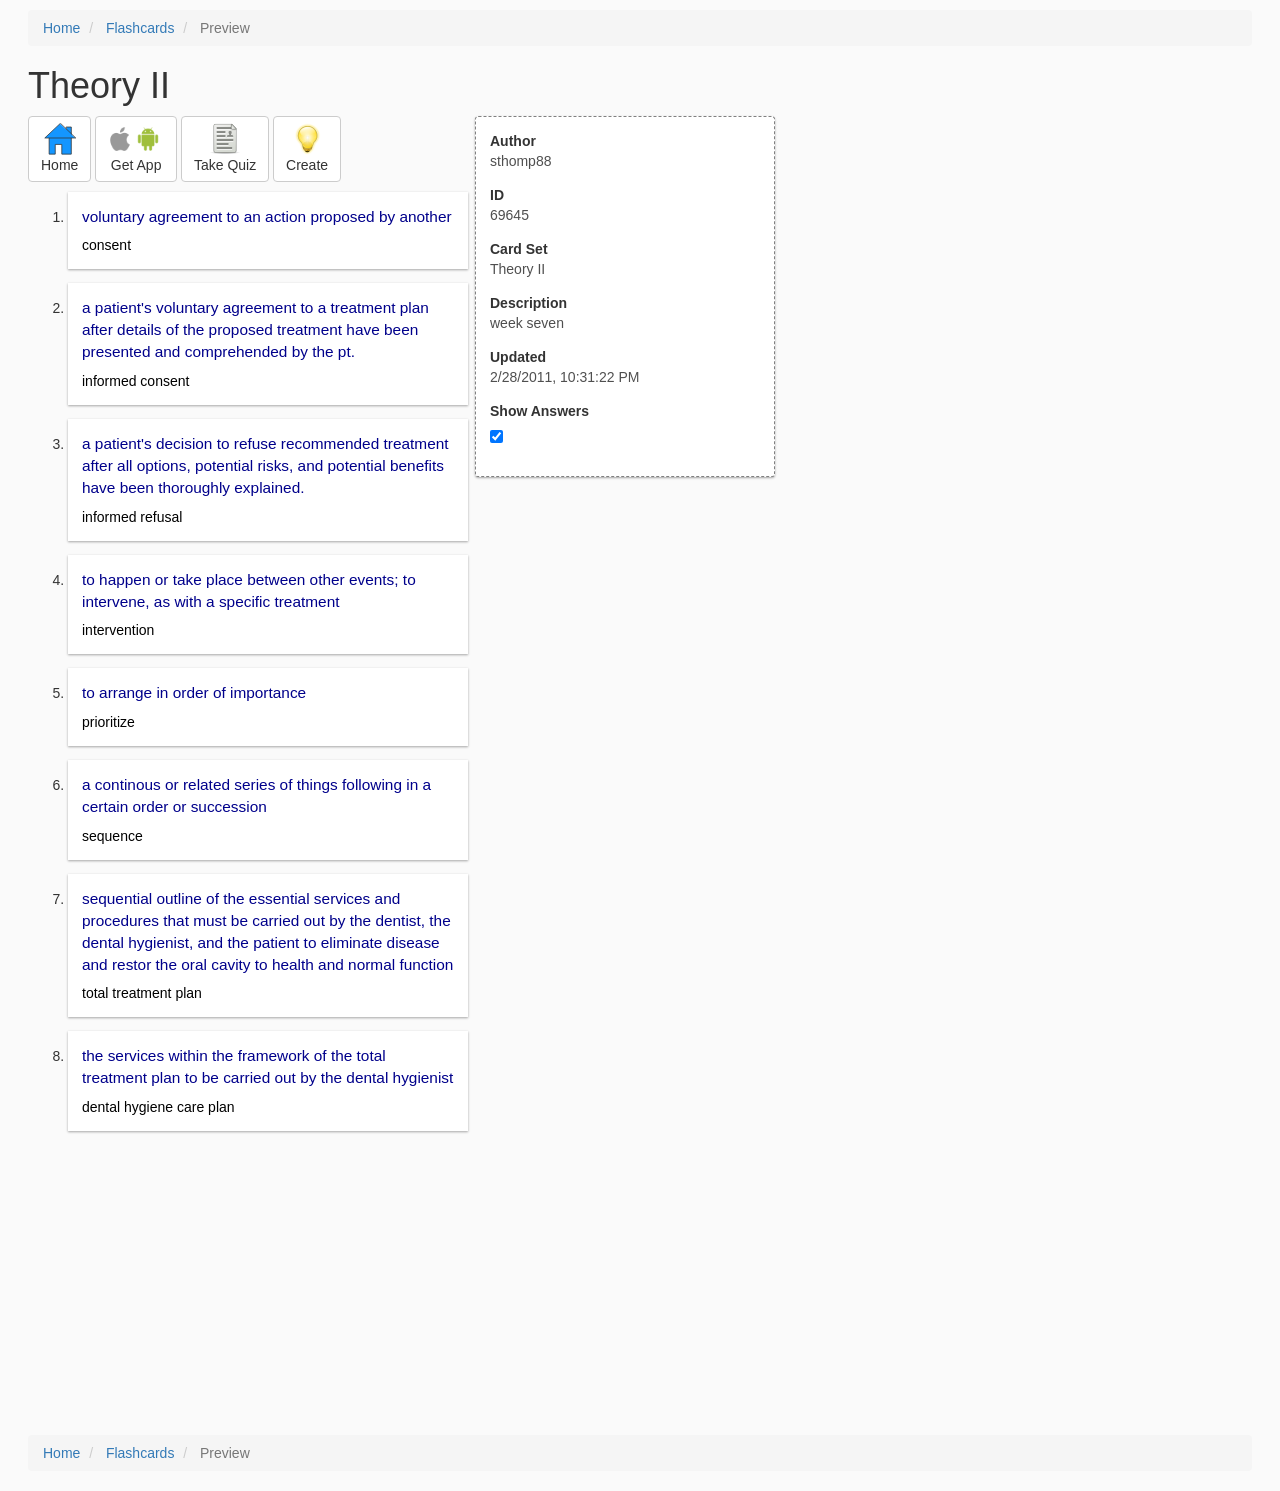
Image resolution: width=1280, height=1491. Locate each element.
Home (61, 28)
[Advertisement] (636, 673)
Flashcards (140, 28)
